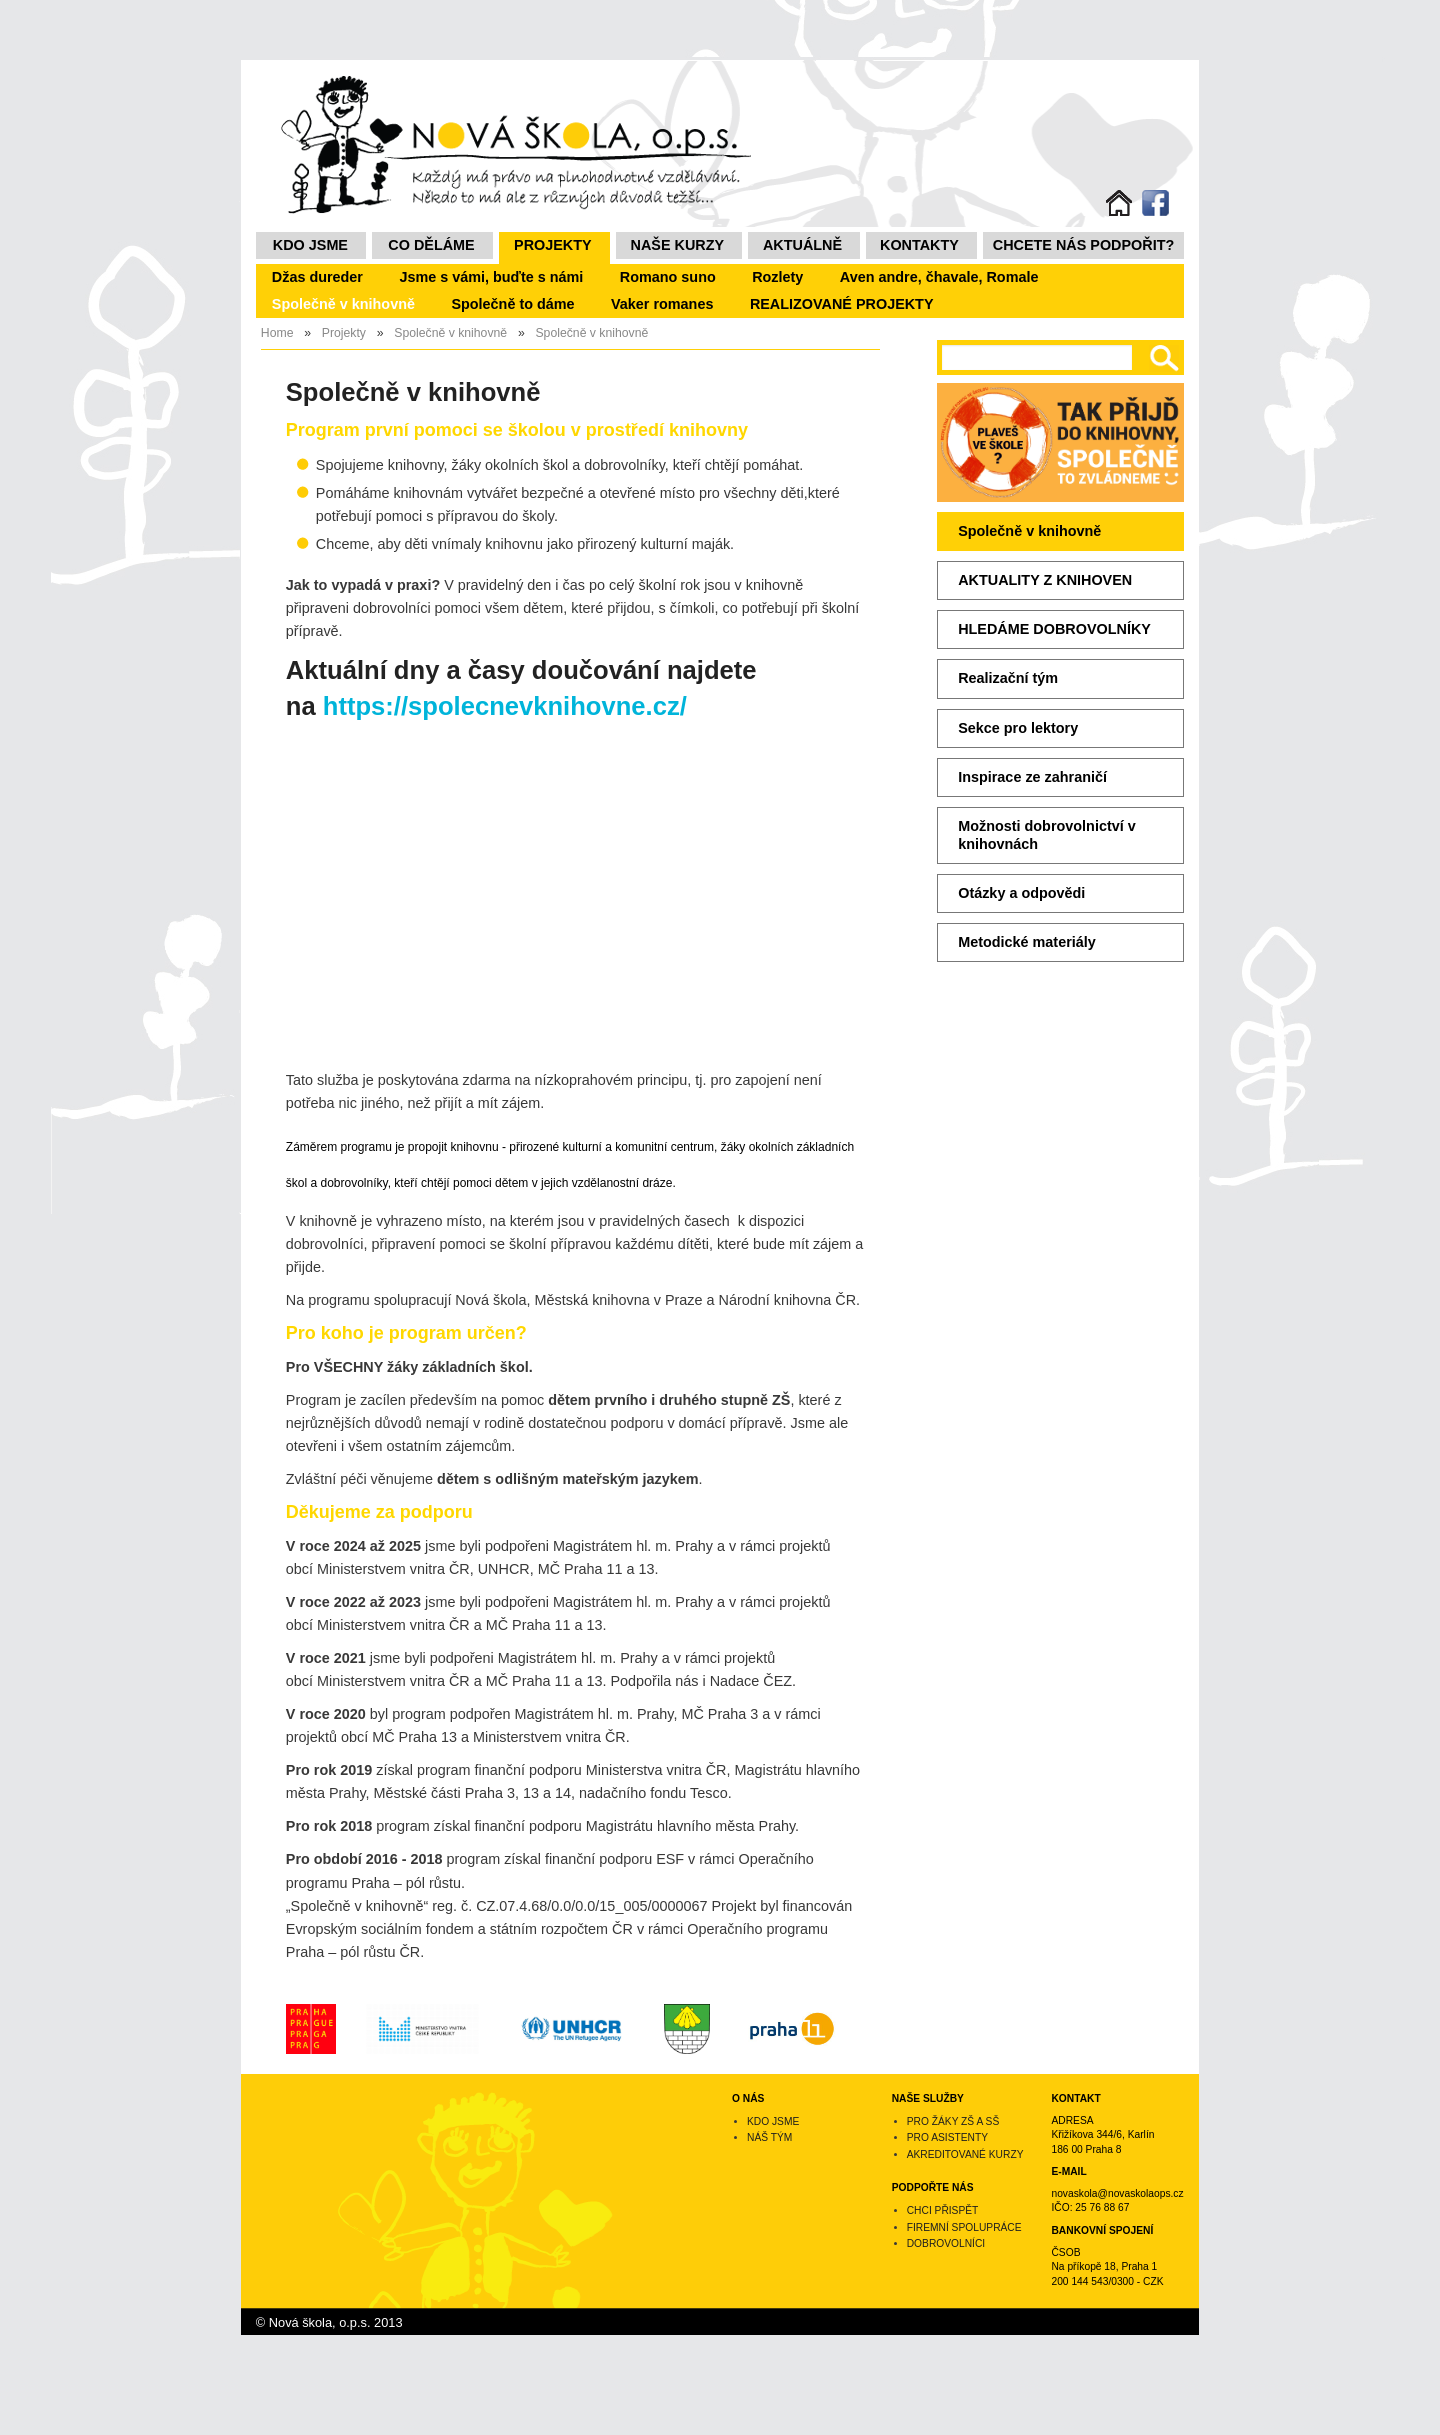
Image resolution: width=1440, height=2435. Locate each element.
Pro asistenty (947, 2137)
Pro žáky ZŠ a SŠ (953, 2121)
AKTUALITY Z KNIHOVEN (1045, 580)
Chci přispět (943, 2210)
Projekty (553, 245)
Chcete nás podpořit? (1084, 245)
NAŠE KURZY (678, 245)
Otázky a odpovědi (1021, 893)
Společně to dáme (512, 304)
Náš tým (769, 2137)
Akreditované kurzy (965, 2154)
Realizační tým (1008, 678)
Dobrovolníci (946, 2243)
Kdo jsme (310, 245)
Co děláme (431, 245)
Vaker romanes (662, 304)
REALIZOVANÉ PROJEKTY (842, 304)
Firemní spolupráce (964, 2227)
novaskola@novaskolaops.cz (1117, 2193)
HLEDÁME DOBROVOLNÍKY (1054, 629)
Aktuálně (802, 245)
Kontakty (919, 245)
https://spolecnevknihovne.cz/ (505, 706)
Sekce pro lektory (1018, 728)
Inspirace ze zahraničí (1032, 777)
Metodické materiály (1027, 942)
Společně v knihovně (343, 304)
